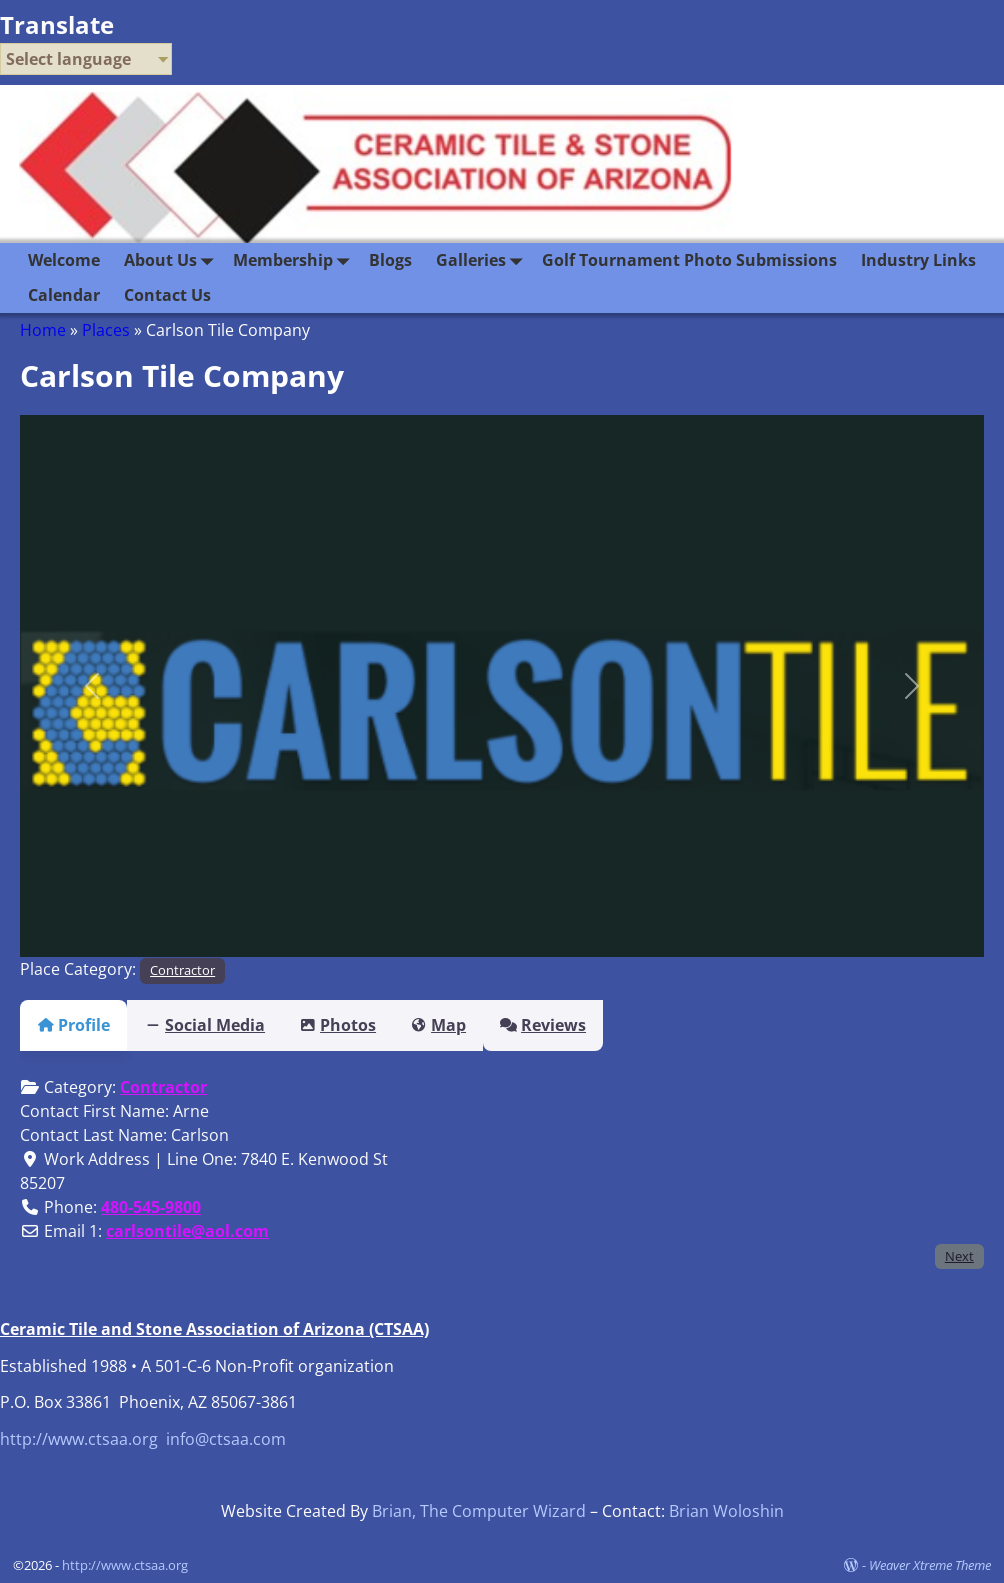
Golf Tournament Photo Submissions (689, 260)
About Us (172, 260)
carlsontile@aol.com (187, 1231)
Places (106, 330)
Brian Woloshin (726, 1511)
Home (43, 330)
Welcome (64, 260)
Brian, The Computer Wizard (479, 1511)
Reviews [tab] (591, 1025)
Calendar (64, 295)
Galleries (483, 260)
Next (959, 1256)
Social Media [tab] (216, 1025)
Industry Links (918, 260)
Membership (295, 260)
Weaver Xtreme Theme (930, 1565)
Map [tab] (474, 1025)
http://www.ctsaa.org (79, 1439)
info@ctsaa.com (226, 1439)
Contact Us (167, 295)
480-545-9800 (151, 1207)
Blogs (390, 260)
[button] (92, 686)
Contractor (182, 970)
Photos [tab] (361, 1025)
